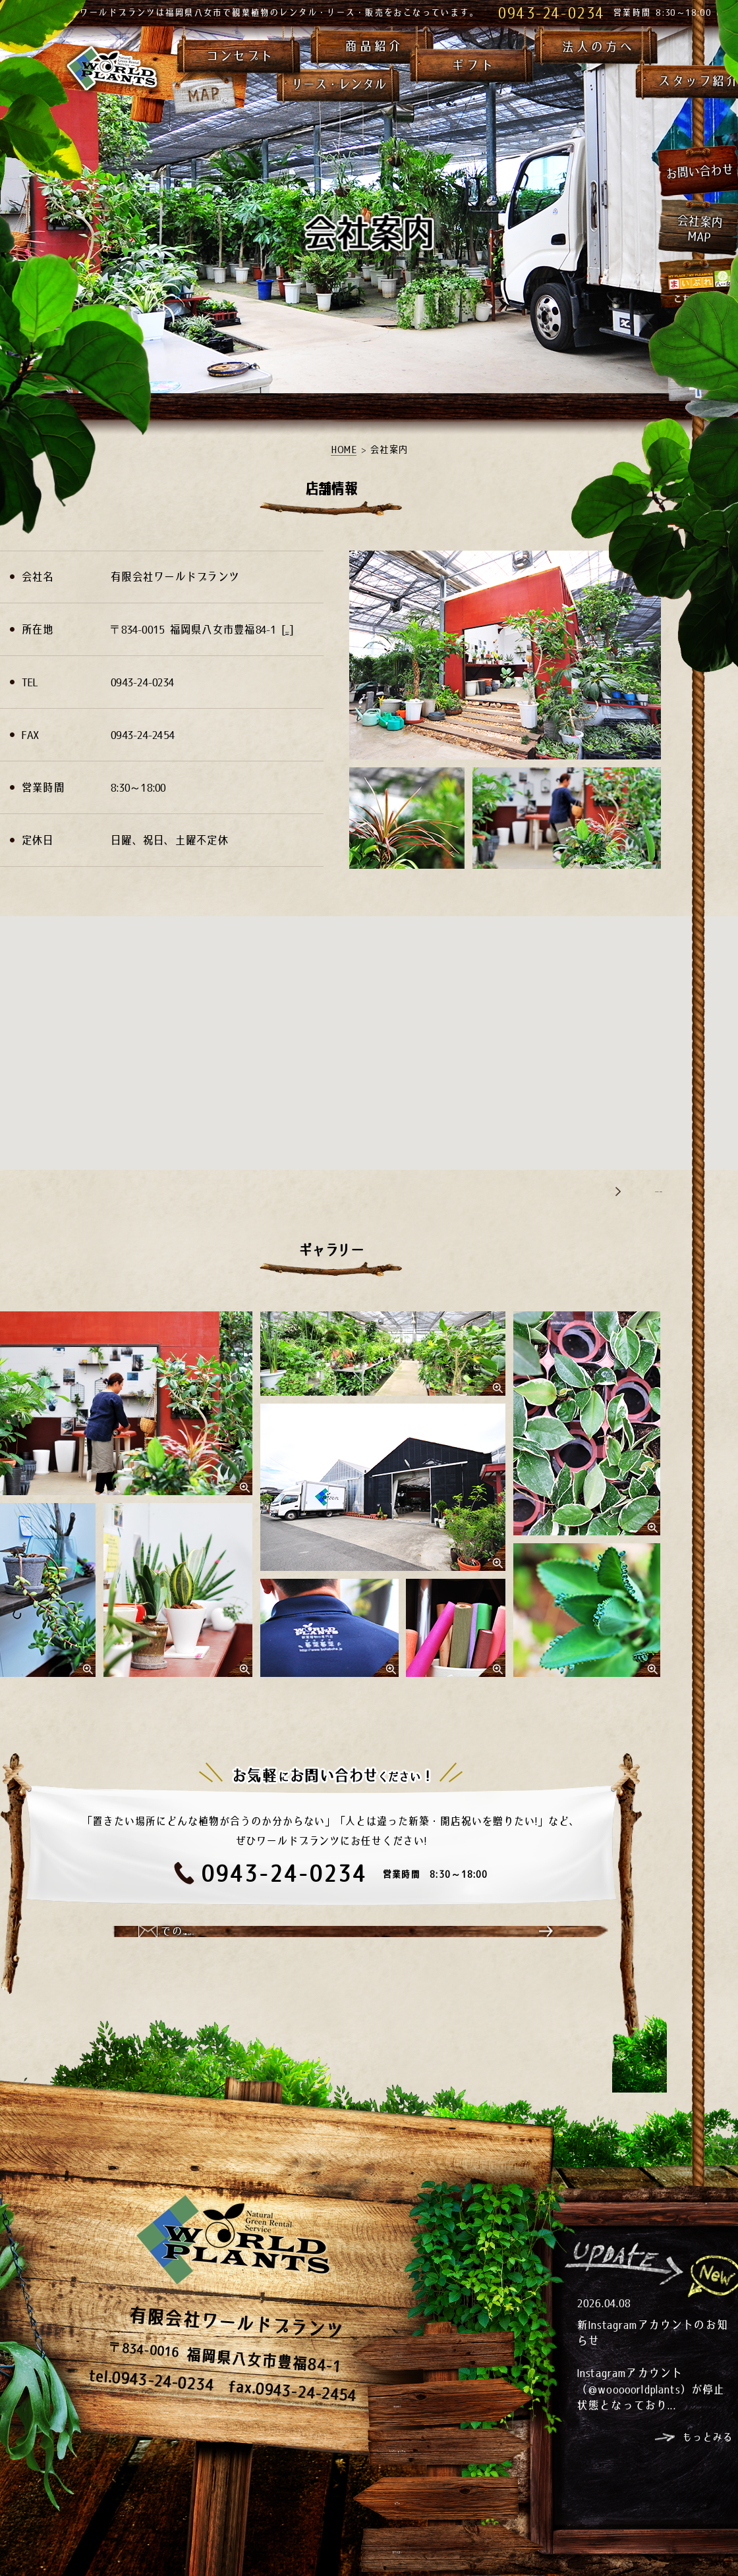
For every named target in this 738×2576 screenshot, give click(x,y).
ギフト (473, 64)
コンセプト (239, 55)
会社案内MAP (699, 228)
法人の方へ (597, 46)
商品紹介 (374, 45)
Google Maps (633, 1189)
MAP (295, 629)
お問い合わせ (698, 170)
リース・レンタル (338, 84)
